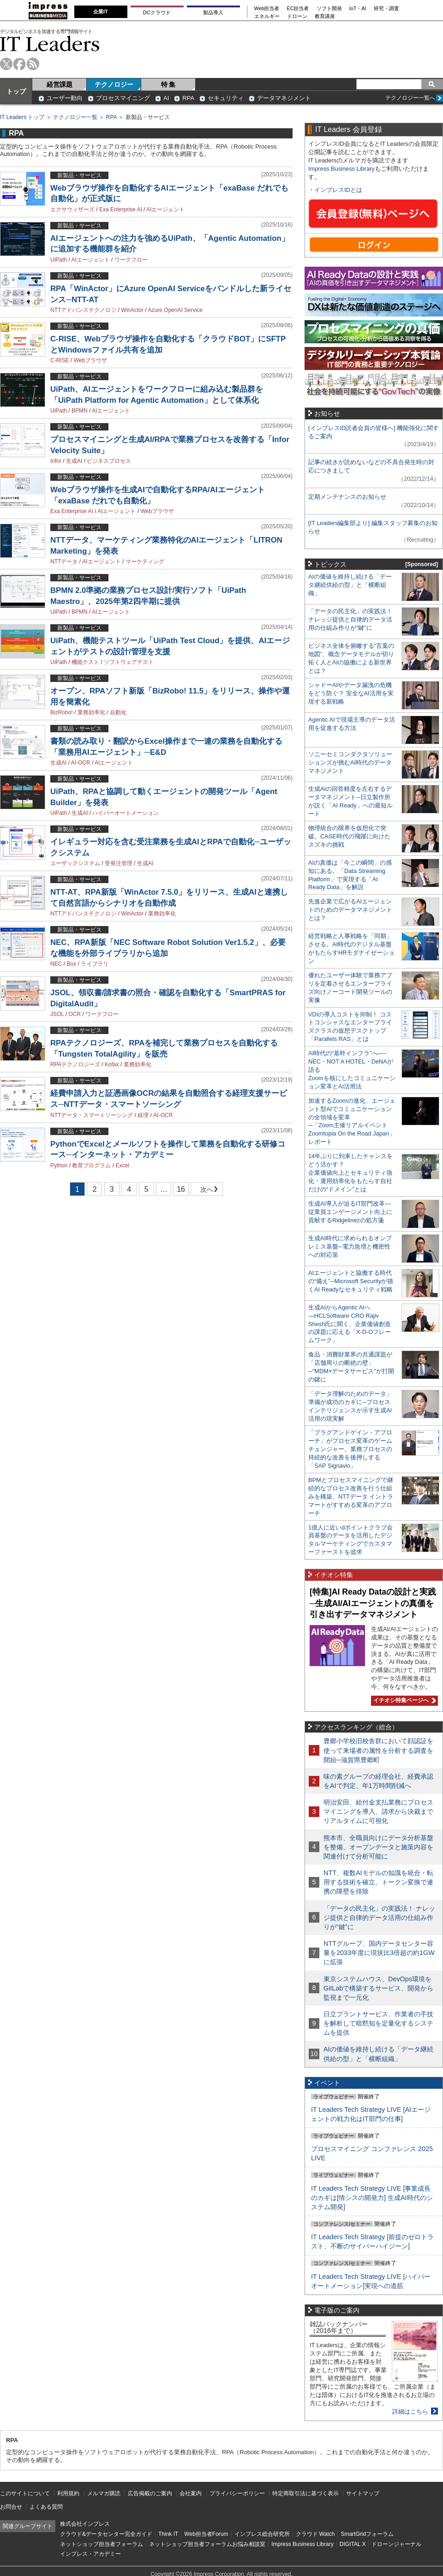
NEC (56, 964)
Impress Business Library (341, 168)
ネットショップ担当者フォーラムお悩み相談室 (207, 2544)
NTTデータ (64, 561)
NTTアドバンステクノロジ (83, 310)
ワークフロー (131, 260)
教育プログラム (91, 1165)
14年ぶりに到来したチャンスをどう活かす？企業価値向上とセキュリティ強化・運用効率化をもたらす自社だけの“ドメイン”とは (350, 1173)
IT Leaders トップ (22, 117)
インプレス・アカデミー (90, 2554)
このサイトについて (25, 2493)
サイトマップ (362, 2493)
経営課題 (59, 84)
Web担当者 (267, 8)
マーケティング (145, 561)
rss (33, 64)
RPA (188, 98)
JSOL (57, 1014)
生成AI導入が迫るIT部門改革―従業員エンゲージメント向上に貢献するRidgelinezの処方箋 (350, 1212)
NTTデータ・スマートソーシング (91, 1115)
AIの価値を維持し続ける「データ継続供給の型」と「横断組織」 (350, 585)
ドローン (297, 16)
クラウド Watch (315, 2534)
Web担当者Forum (206, 2534)
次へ (205, 1191)
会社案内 (191, 2493)
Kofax (112, 1064)
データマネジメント (284, 98)
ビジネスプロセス (109, 461)
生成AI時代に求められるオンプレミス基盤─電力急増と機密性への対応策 (350, 1246)
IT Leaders (50, 44)
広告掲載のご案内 (150, 2493)
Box (71, 964)
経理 (143, 1115)
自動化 (118, 712)
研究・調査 (386, 8)
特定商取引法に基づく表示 (305, 2493)
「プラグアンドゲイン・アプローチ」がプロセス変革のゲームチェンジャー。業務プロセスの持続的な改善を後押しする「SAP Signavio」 (350, 1449)
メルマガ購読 (103, 2493)
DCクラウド (157, 12)
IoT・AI (357, 8)
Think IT (168, 2534)
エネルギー (267, 16)
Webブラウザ (90, 360)
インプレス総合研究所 (262, 2534)
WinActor (132, 310)
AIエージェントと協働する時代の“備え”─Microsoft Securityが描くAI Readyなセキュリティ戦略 (350, 1281)
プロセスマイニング (123, 98)
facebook (19, 64)
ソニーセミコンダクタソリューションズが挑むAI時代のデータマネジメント (350, 762)
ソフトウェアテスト (129, 662)
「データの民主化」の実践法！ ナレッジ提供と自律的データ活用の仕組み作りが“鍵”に (350, 619)
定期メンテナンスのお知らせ (347, 496)
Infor (55, 461)
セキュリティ (226, 98)
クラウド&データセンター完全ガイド (106, 2534)
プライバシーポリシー (237, 2493)
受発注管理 (118, 863)
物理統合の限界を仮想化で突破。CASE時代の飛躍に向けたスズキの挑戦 (349, 836)
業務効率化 (91, 712)
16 (181, 1189)
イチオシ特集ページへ (403, 1700)
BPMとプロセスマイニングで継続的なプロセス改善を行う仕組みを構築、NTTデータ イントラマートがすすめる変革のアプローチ (350, 1496)
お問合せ (11, 2507)
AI (166, 98)
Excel (122, 1165)
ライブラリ (94, 964)
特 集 (168, 84)
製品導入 (213, 12)
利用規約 (68, 2493)
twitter (6, 64)
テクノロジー (114, 84)
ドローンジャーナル (396, 2544)
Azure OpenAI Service (175, 310)
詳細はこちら (410, 2411)
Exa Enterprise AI (120, 209)
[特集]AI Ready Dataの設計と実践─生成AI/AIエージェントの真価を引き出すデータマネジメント (373, 1603)
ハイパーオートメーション (125, 813)
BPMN (80, 410)
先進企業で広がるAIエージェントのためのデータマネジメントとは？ (350, 909)
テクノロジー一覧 (75, 117)
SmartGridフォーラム (367, 2534)
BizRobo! (61, 712)
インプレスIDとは (338, 189)
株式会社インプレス (85, 2524)
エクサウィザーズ (72, 209)
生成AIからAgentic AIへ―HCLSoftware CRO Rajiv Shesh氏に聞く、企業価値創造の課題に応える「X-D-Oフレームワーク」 (349, 1324)
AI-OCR (80, 762)
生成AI (74, 461)
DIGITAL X (353, 2544)
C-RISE (59, 360)
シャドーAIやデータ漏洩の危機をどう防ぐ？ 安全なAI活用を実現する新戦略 (351, 693)
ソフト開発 (329, 8)
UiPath (58, 260)
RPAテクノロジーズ (75, 1064)
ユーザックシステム (75, 863)
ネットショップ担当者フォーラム (101, 2544)
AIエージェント (165, 209)
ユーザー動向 (65, 98)
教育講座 (325, 16)
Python (58, 1165)
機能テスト (85, 662)
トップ (16, 91)
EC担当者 (298, 8)
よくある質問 (46, 2507)
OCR (75, 1014)
